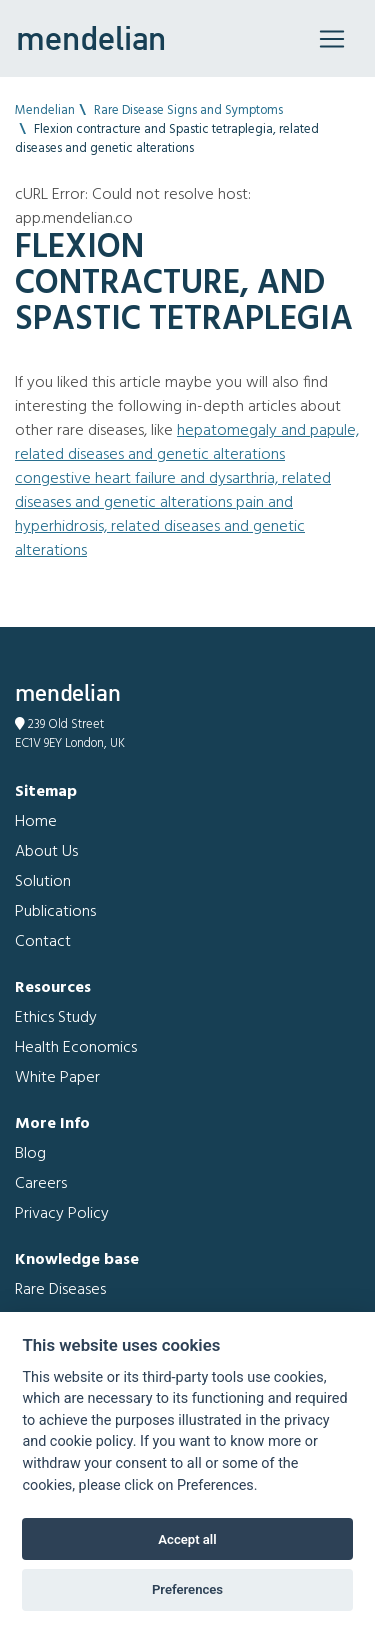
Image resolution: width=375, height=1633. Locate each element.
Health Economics (76, 1048)
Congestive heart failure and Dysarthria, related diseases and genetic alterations (173, 491)
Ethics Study (56, 1018)
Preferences (187, 1589)
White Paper (57, 1078)
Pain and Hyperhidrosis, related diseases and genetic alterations (160, 527)
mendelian (91, 38)
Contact (43, 942)
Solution (43, 882)
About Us (46, 852)
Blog (30, 1154)
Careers (41, 1184)
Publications (55, 912)
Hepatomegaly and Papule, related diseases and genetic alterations (187, 443)
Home (36, 822)
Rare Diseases (60, 1290)
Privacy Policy (62, 1214)
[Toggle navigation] (332, 39)
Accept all (187, 1539)
